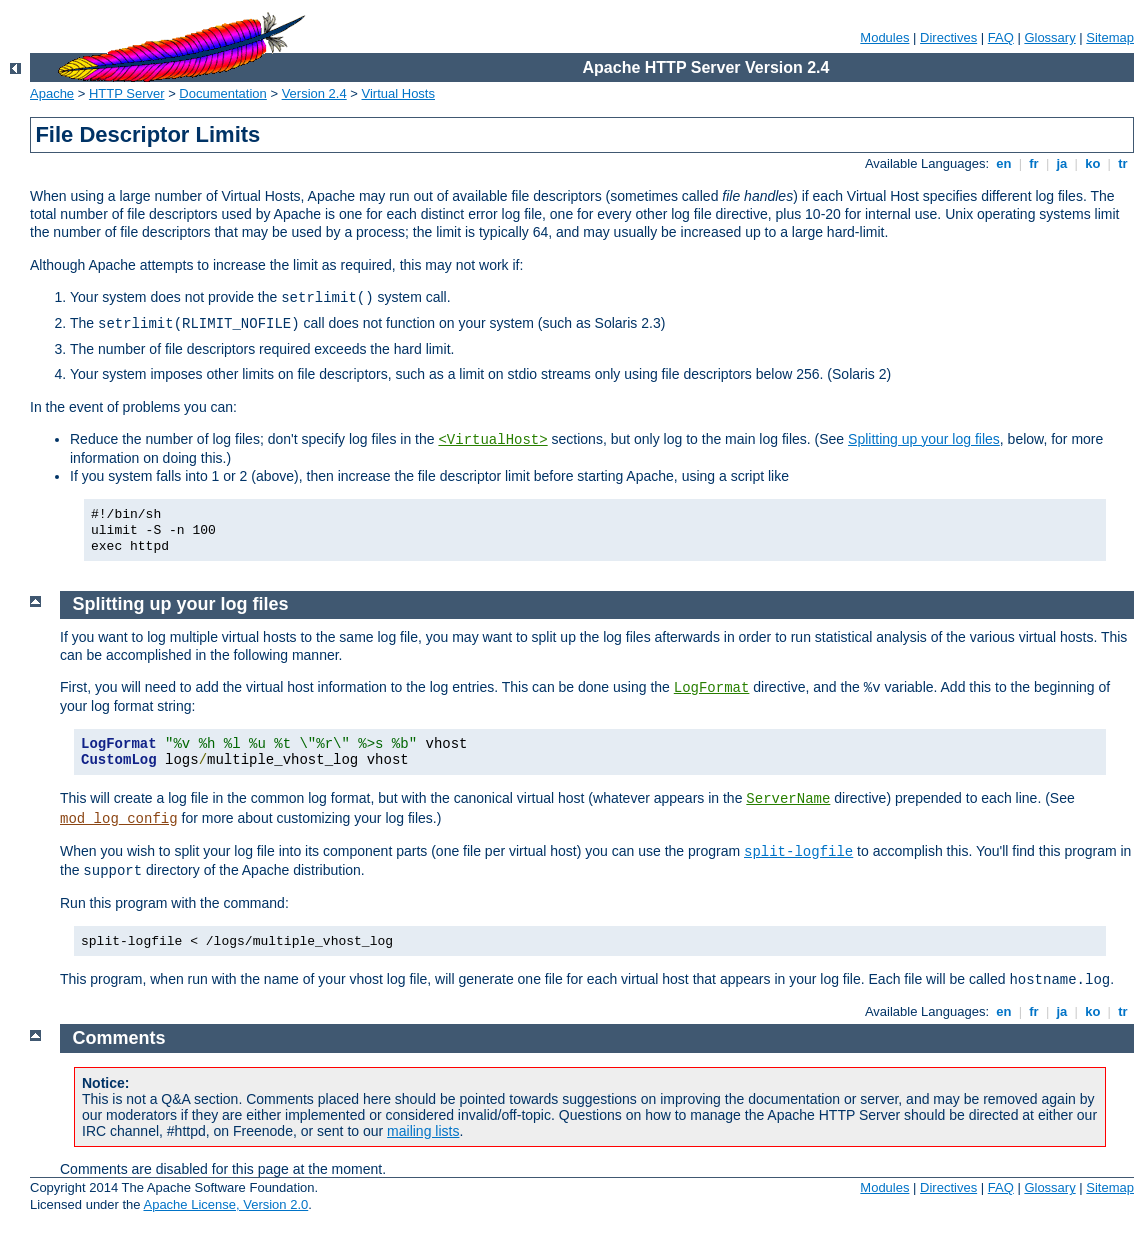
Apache (52, 93)
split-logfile (798, 852)
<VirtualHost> (492, 440)
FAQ (1001, 37)
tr (1123, 163)
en (1004, 163)
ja (1062, 163)
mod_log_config (119, 819)
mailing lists (423, 1131)
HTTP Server (127, 93)
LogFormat (712, 688)
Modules (884, 37)
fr (1034, 163)
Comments (119, 1038)
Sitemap (1110, 37)
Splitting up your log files (924, 439)
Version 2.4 (314, 93)
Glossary (1049, 37)
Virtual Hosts (398, 93)
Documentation (222, 93)
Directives (948, 37)
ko (1093, 163)
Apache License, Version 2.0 (225, 1204)
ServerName (788, 799)
